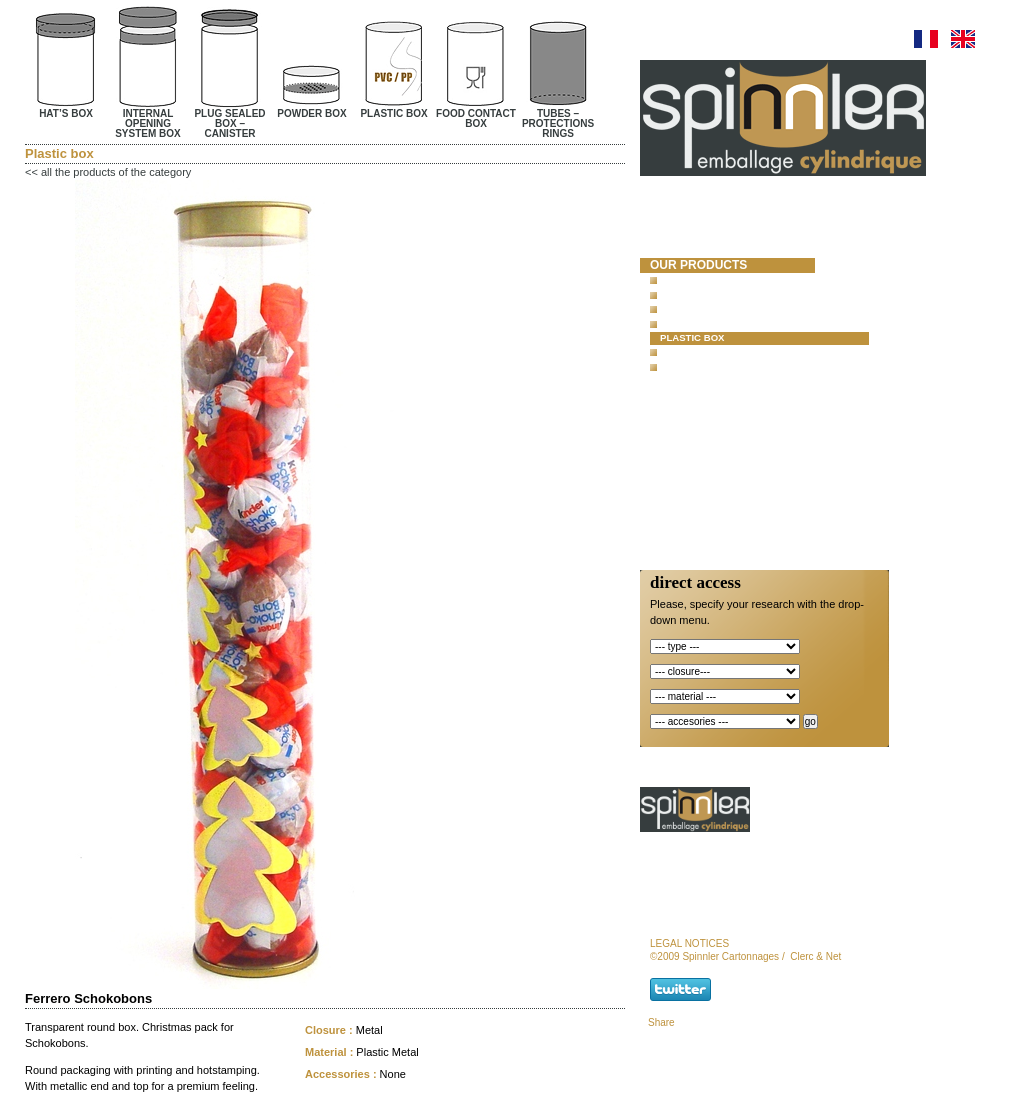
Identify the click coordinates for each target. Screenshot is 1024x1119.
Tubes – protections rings (732, 366)
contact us (688, 487)
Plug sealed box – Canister (734, 308)
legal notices (689, 943)
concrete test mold (719, 384)
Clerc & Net (815, 956)
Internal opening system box (739, 294)
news (668, 436)
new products (699, 401)
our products (698, 265)
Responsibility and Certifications (713, 462)
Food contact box (709, 352)
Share (661, 1022)
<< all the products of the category (108, 172)
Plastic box (692, 337)
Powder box (693, 323)
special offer (697, 419)
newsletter (691, 505)
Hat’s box (685, 279)
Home (668, 214)
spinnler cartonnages (696, 240)
